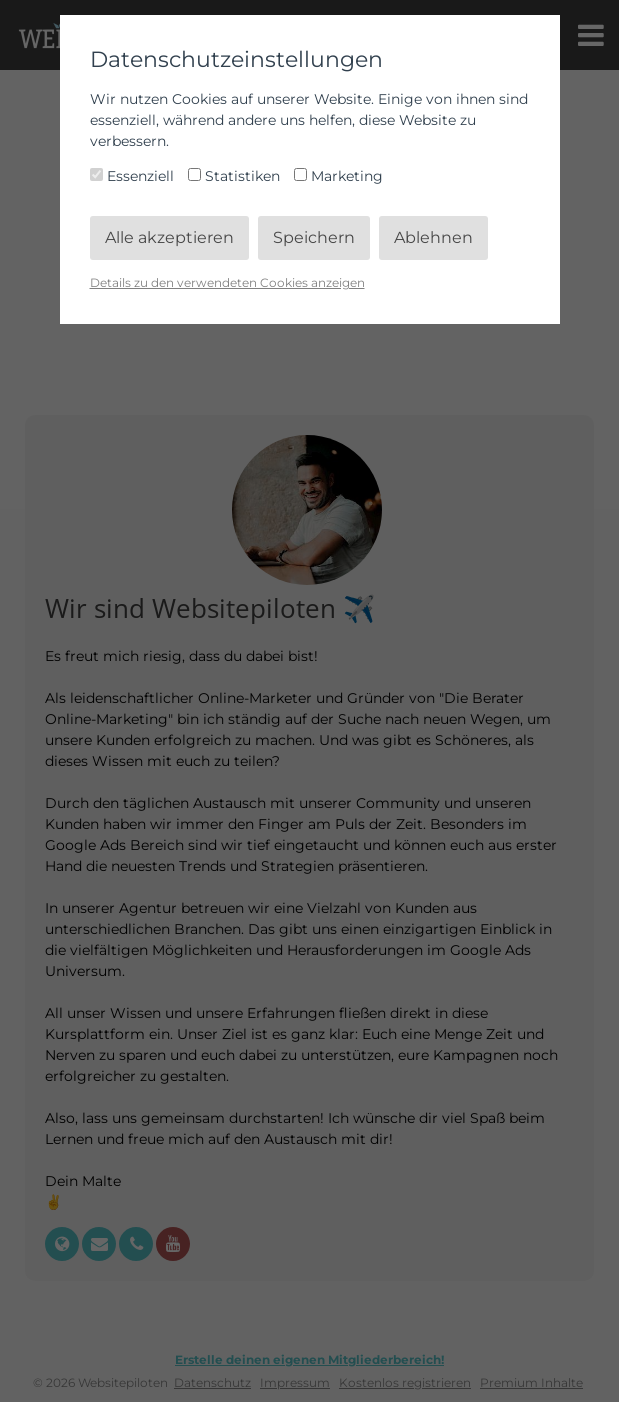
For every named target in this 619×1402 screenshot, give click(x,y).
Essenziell (134, 176)
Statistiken (236, 176)
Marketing (338, 176)
